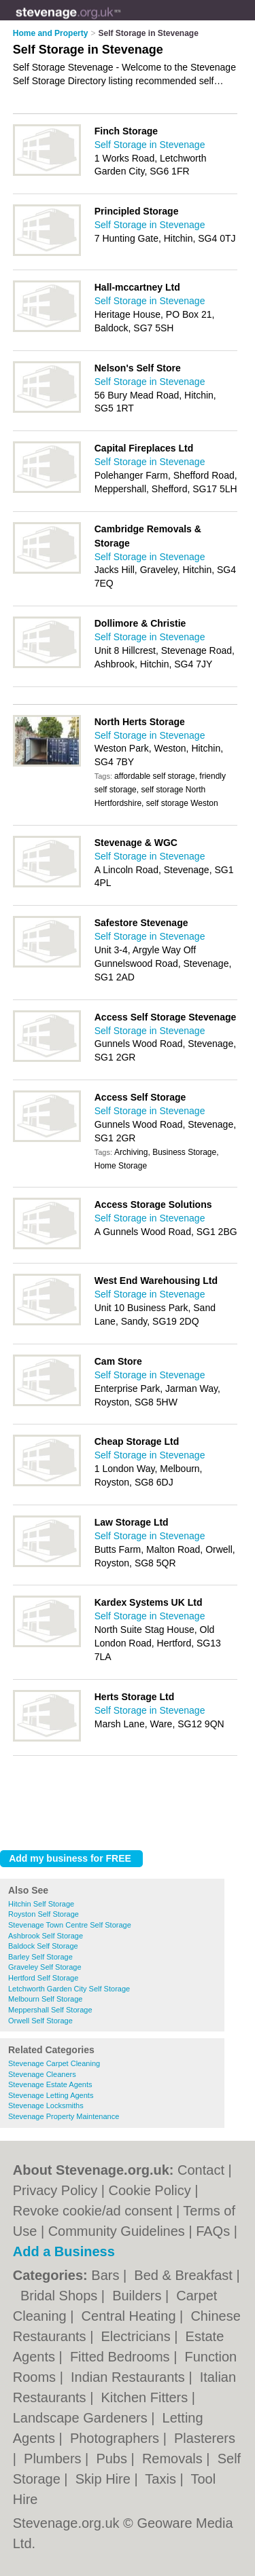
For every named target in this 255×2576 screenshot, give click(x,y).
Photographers (116, 2438)
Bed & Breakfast (185, 2275)
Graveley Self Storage (45, 1967)
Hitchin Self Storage (41, 1904)
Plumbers (54, 2458)
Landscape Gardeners (82, 2417)
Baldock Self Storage (43, 1946)
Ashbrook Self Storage (45, 1936)
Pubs (113, 2458)
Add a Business (64, 2251)
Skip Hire (105, 2478)
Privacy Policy (55, 2190)
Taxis (162, 2478)
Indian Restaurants (129, 2377)
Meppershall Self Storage (50, 2010)
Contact (200, 2170)
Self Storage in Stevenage (150, 144)
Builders (138, 2295)
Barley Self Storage (40, 1957)
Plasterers (204, 2438)
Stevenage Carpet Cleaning (54, 2063)
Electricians (137, 2336)
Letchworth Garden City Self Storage (69, 1989)
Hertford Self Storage (43, 1978)
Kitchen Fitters (146, 2397)
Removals (174, 2458)
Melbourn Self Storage (45, 1999)
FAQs (213, 2231)
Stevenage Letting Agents (50, 2095)
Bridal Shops (60, 2295)
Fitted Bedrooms (121, 2356)
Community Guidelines (116, 2231)
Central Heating (131, 2315)
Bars (107, 2275)
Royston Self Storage (43, 1914)
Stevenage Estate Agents (50, 2084)
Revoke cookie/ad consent (93, 2210)
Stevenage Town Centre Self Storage (69, 1925)
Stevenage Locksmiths (46, 2105)
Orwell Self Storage (40, 2021)
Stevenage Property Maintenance (63, 2116)
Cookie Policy (150, 2190)
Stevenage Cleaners (42, 2074)
